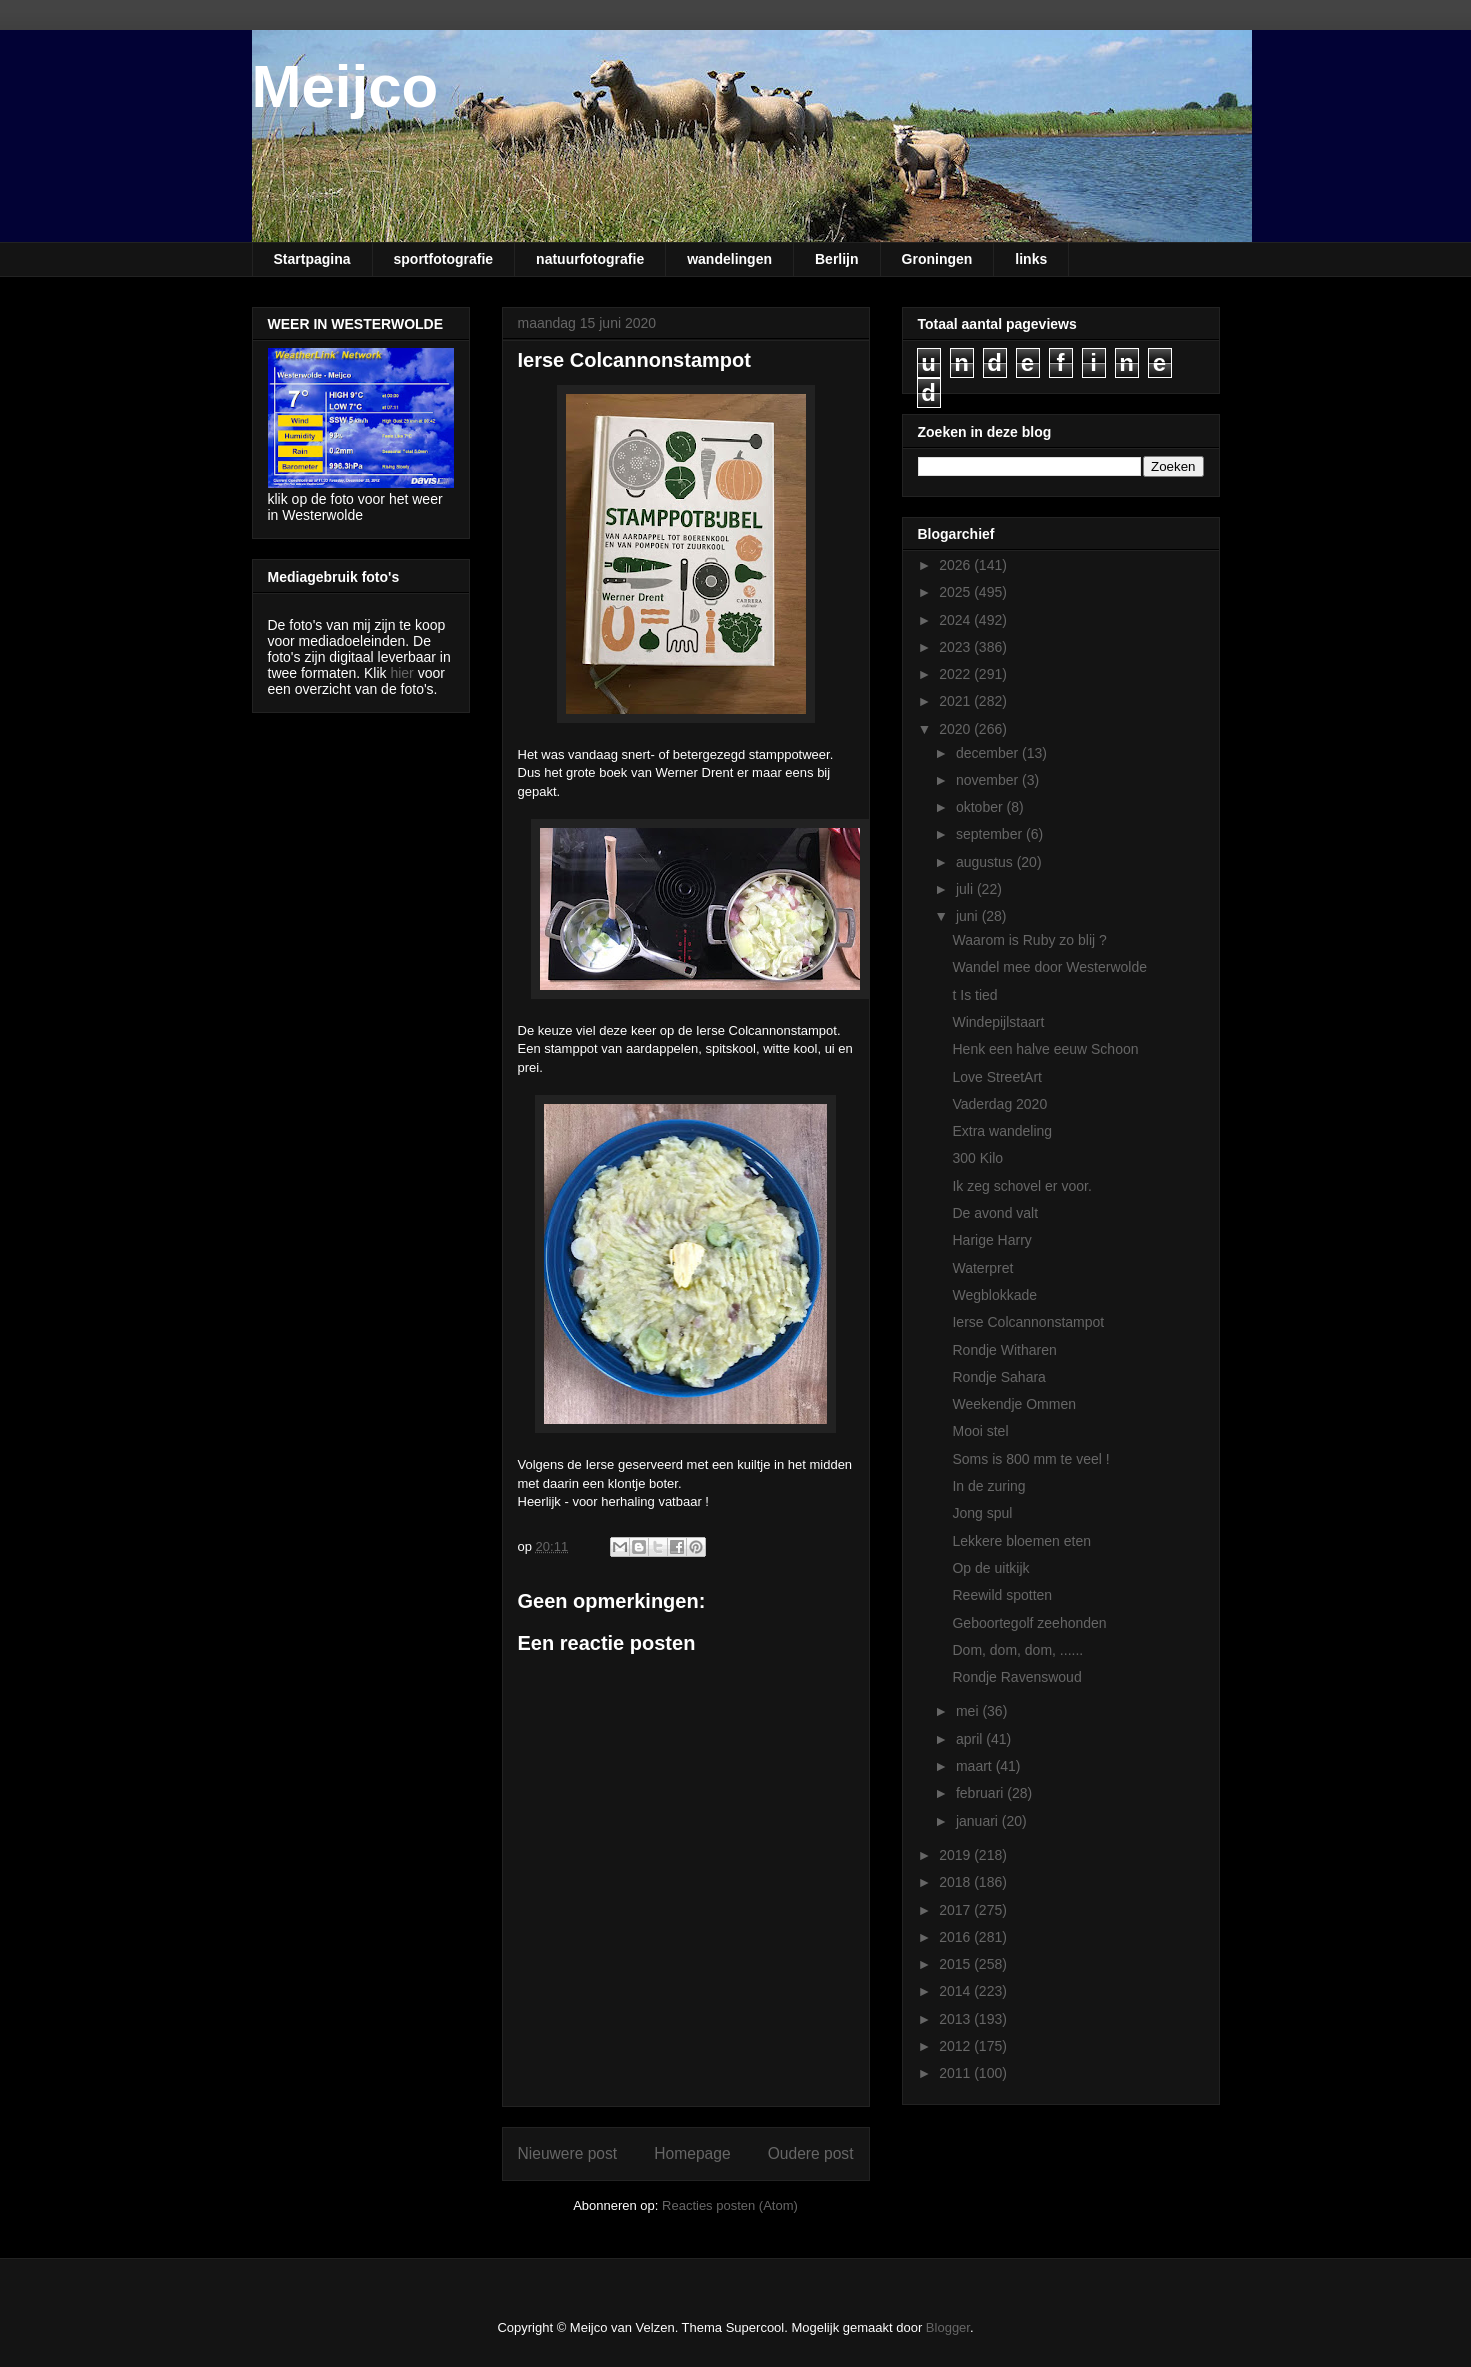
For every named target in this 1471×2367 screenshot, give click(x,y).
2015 (956, 1964)
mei (969, 1711)
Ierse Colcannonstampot (1028, 1322)
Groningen (937, 259)
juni (969, 916)
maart (976, 1766)
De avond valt (995, 1213)
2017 (956, 1910)
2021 (956, 701)
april (971, 1739)
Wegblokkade (994, 1295)
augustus (986, 862)
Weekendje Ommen (1013, 1404)
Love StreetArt (997, 1077)
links (1031, 259)
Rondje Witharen (1004, 1350)
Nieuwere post (568, 2153)
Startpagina (312, 259)
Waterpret (982, 1268)
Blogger (948, 2327)
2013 (956, 2019)
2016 (956, 1937)
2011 (956, 2073)
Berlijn (837, 259)
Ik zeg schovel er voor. (1021, 1186)
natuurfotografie (590, 259)
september (991, 834)
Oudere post (811, 2153)
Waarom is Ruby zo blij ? (1029, 940)
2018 (956, 1882)
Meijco (345, 86)
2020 (956, 729)
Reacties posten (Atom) (730, 2205)
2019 (956, 1855)
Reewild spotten (1002, 1595)
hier (401, 673)
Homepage (692, 2153)
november (989, 780)
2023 (956, 647)
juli (966, 889)
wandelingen (729, 259)
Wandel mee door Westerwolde (1049, 967)
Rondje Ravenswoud (1016, 1677)
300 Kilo (977, 1158)
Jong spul (982, 1513)
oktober (981, 807)
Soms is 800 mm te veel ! (1030, 1459)
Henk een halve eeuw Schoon (1045, 1049)
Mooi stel (980, 1431)
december (989, 753)
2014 (956, 1991)
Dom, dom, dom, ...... (1017, 1650)
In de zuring (988, 1486)
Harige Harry (991, 1240)
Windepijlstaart (998, 1022)
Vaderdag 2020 (999, 1104)
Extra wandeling (1002, 1131)
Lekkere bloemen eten (1021, 1541)
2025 (956, 592)
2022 (956, 674)
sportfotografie (444, 259)
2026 (956, 565)
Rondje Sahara (998, 1377)
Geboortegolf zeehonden (1029, 1623)
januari (979, 1821)
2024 (956, 620)
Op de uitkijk (990, 1568)
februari (981, 1793)
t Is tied (974, 995)
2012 (956, 2046)
